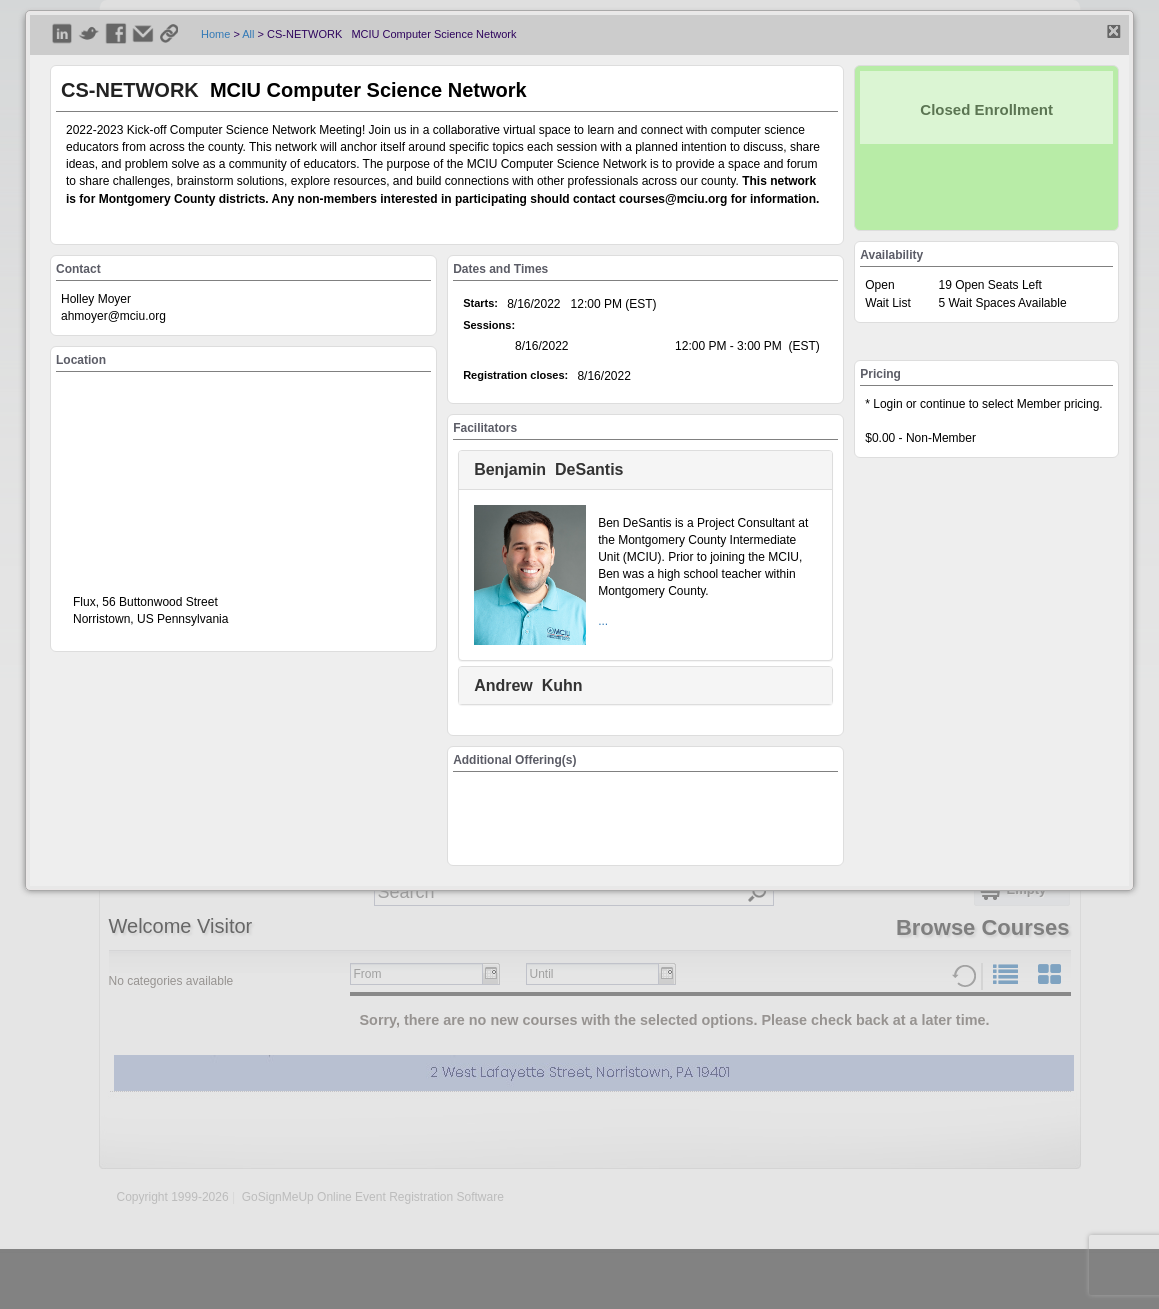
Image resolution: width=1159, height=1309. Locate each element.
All (248, 34)
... (603, 621)
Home (215, 34)
